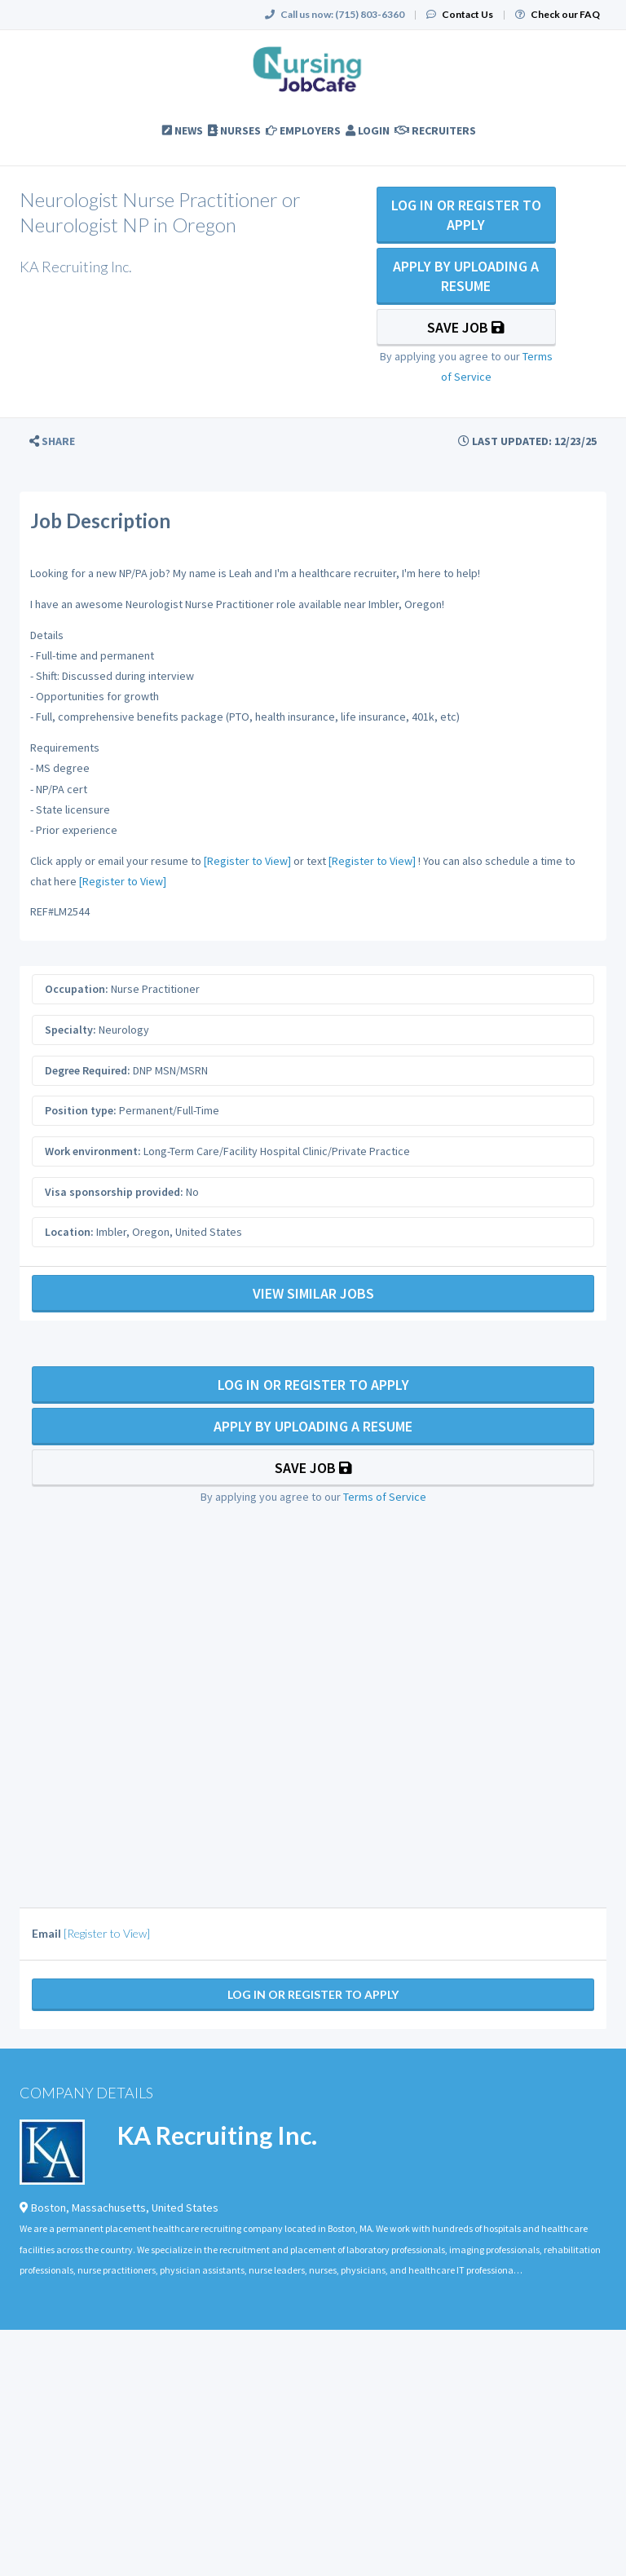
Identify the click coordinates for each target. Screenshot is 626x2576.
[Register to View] (247, 861)
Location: (69, 1231)
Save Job (466, 327)
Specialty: (70, 1029)
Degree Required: (87, 1070)
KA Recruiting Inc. (217, 2135)
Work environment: (93, 1151)
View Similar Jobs (313, 1293)
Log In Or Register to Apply (466, 215)
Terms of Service (384, 1496)
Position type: (81, 1110)
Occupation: (76, 988)
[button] (52, 441)
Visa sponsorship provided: (114, 1191)
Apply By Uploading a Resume (466, 276)
